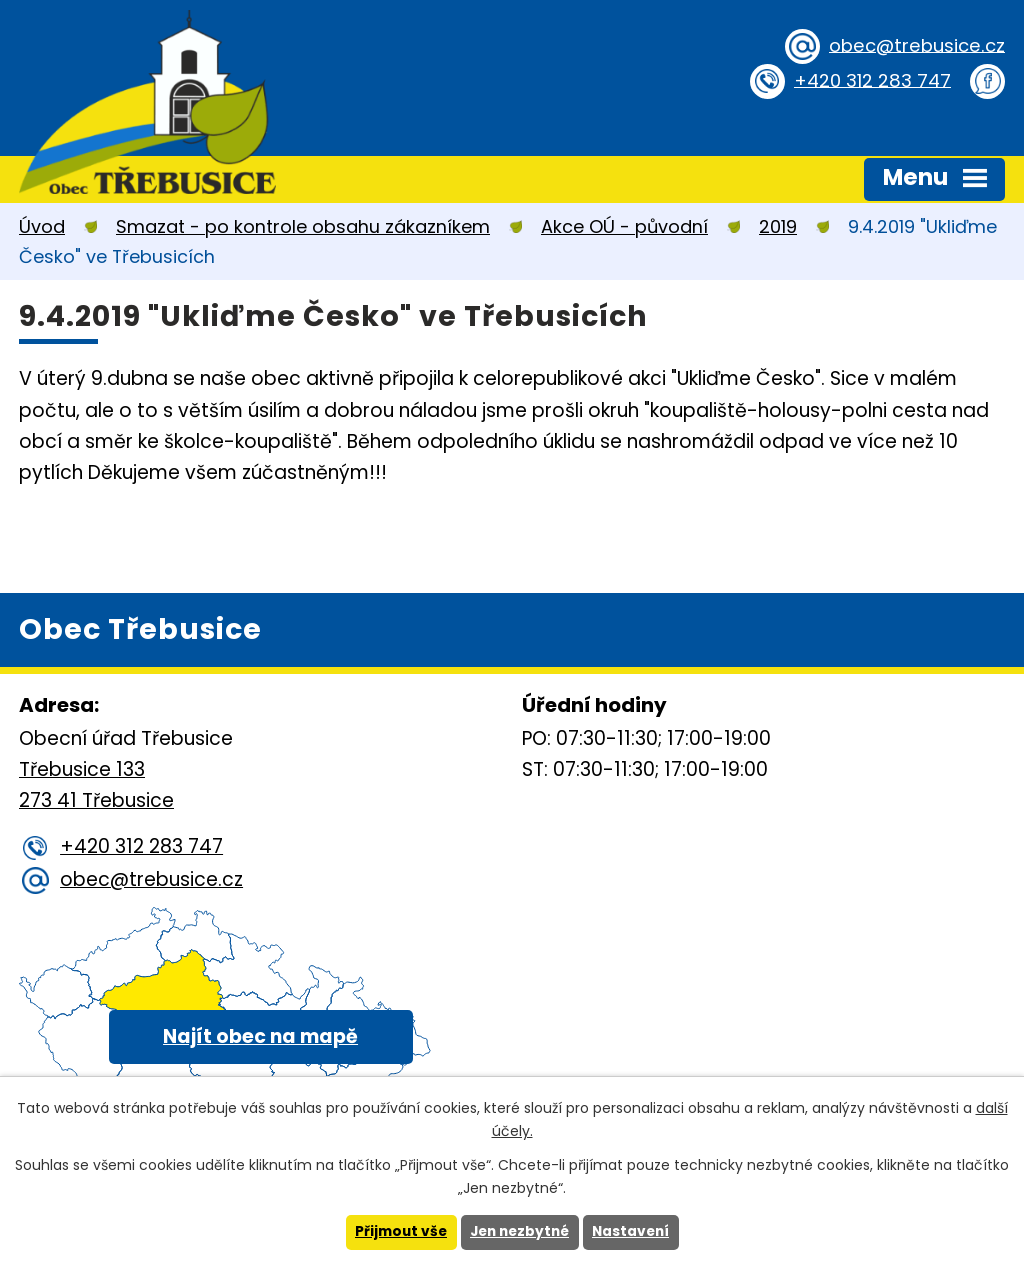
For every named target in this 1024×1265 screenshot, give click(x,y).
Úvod (42, 226)
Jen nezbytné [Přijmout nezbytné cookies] (519, 1232)
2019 (778, 226)
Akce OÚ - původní (624, 226)
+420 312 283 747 (869, 79)
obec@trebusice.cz (913, 44)
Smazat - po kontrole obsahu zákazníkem (303, 226)
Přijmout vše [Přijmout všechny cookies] (396, 1232)
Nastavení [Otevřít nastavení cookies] (635, 1232)
